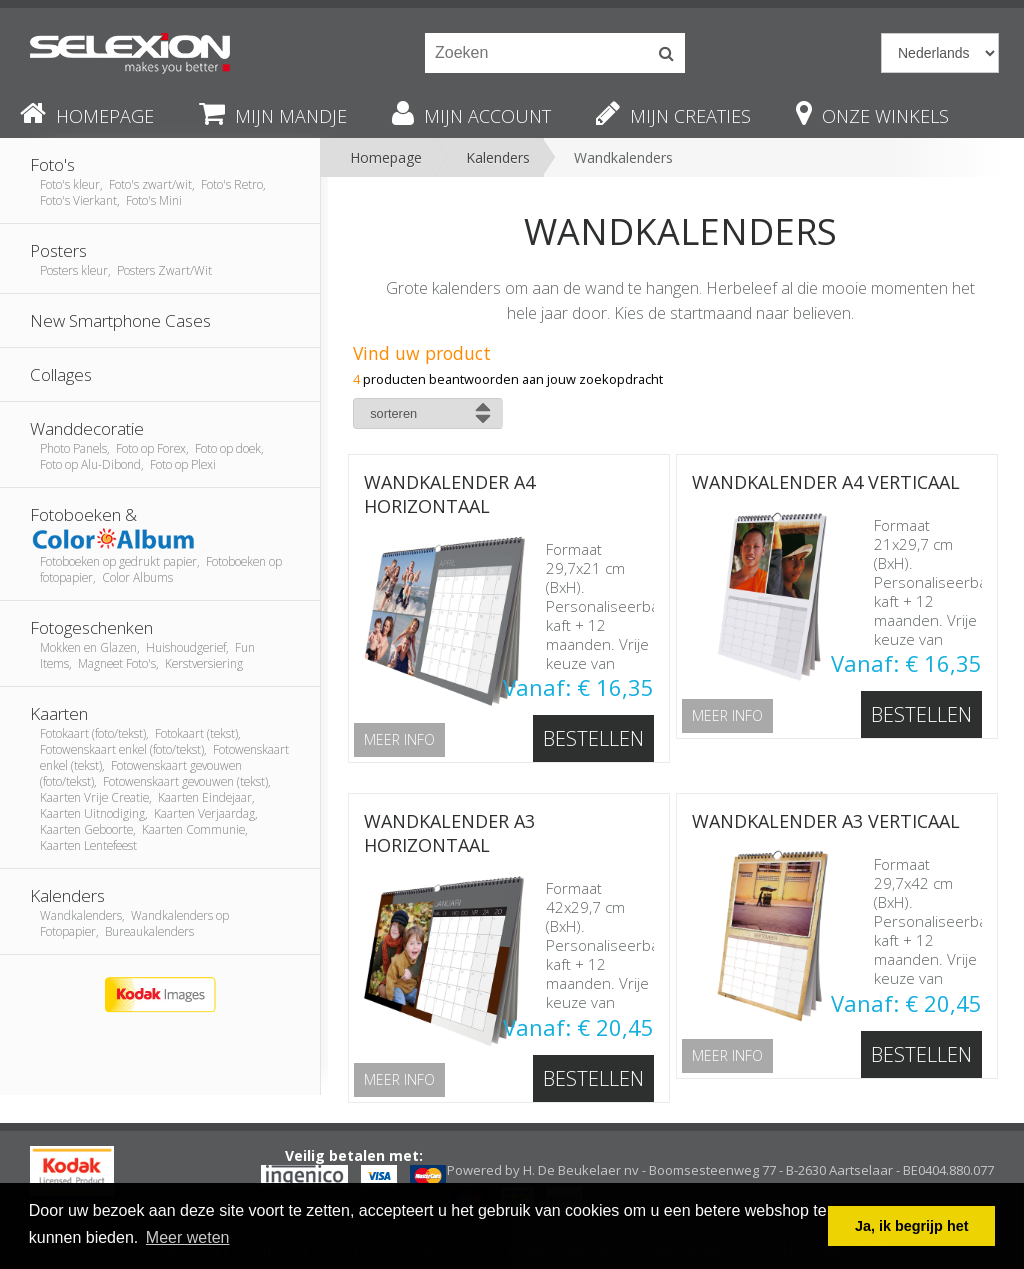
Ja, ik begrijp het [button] (912, 1226)
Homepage (386, 157)
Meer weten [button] (188, 1237)
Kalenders (498, 157)
